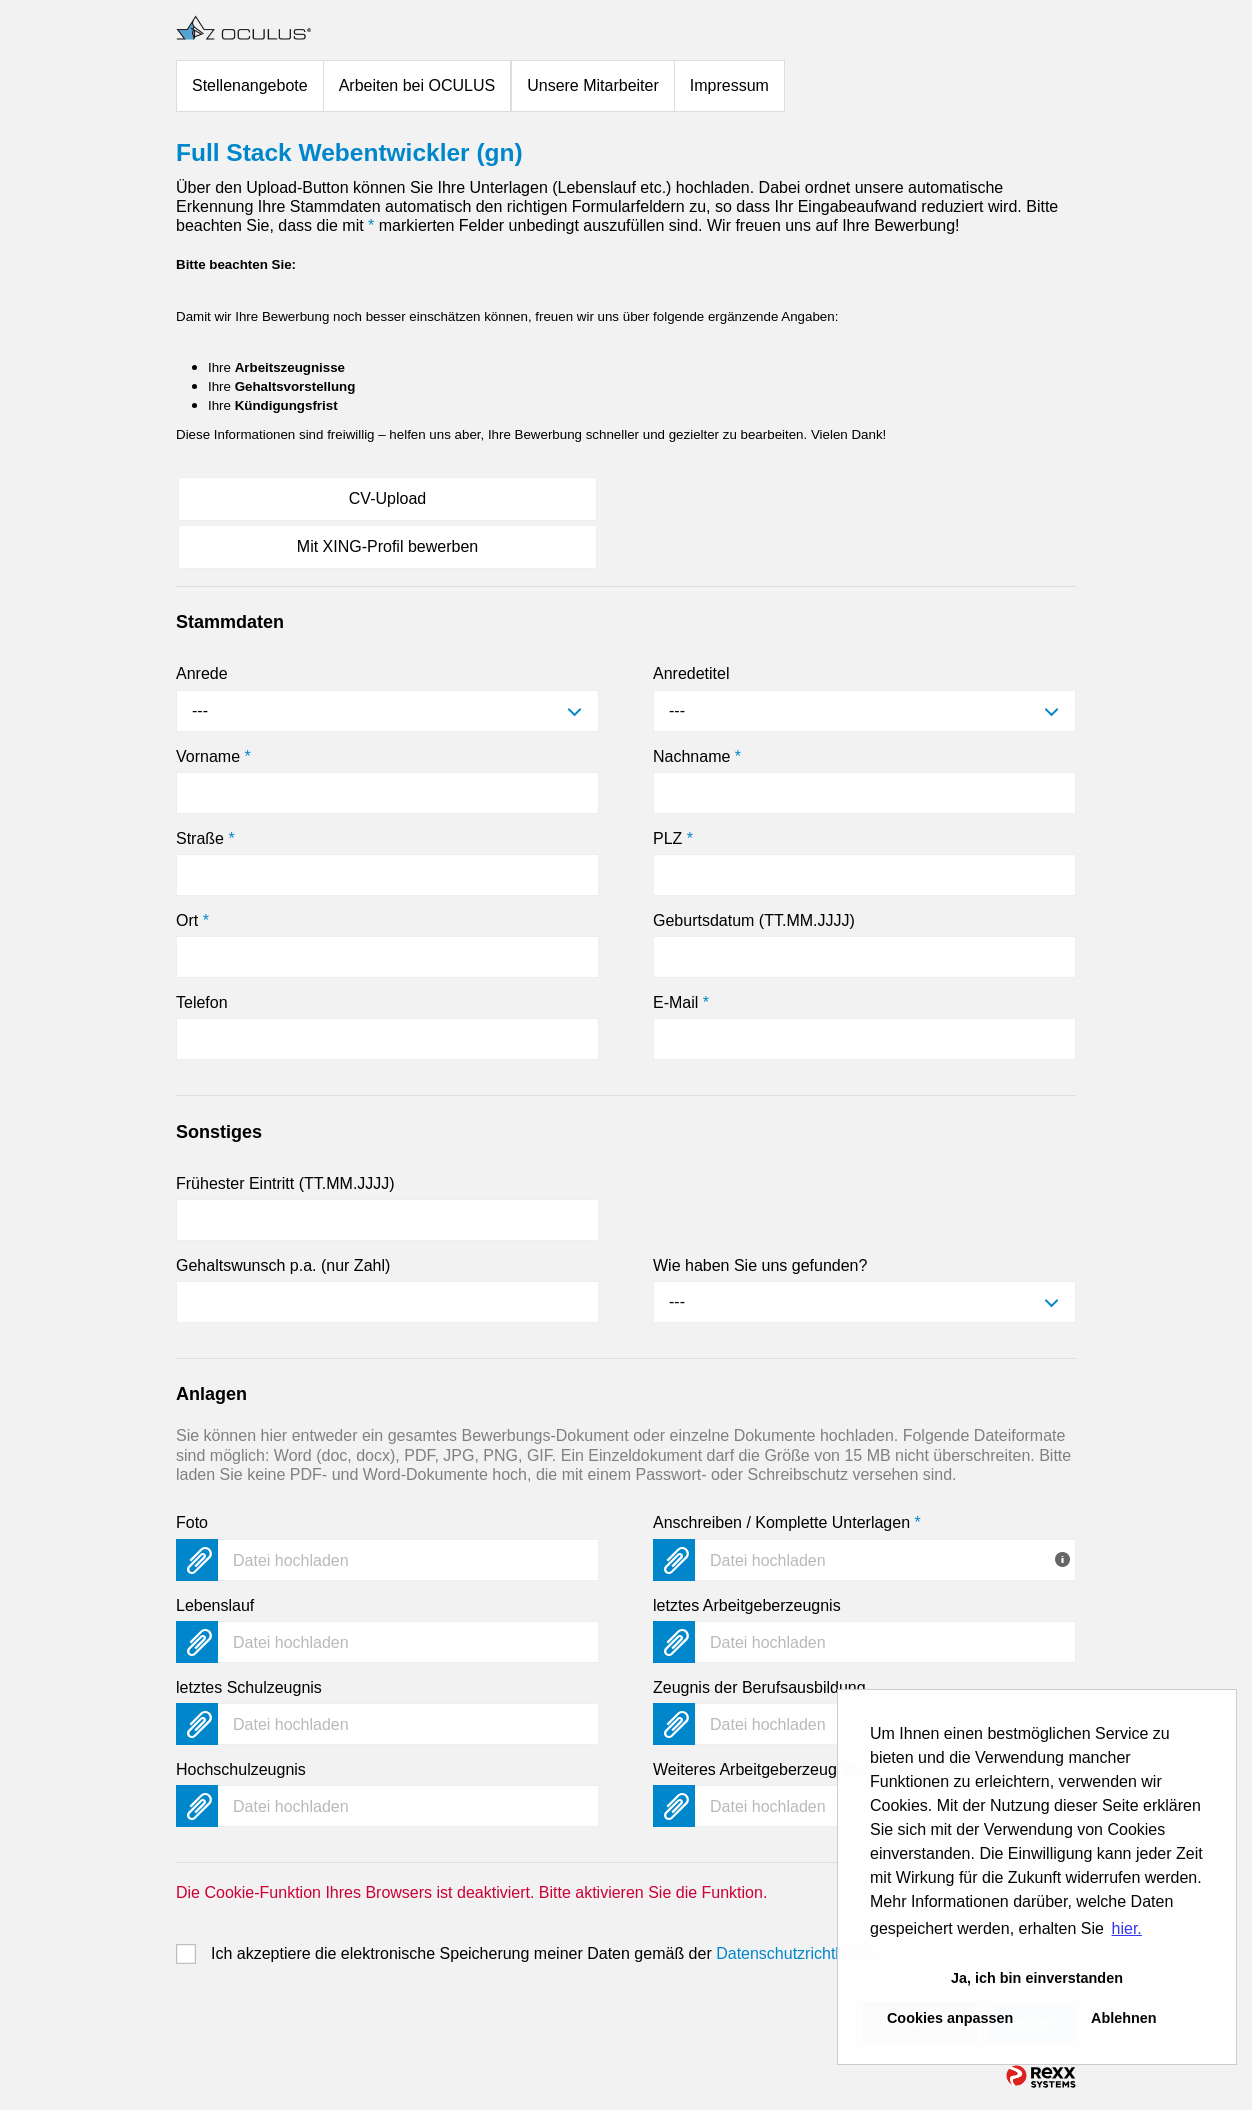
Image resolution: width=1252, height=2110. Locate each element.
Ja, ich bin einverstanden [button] (1037, 1978)
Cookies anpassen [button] (950, 2018)
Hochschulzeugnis (241, 1769)
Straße (205, 838)
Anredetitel (691, 673)
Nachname (697, 756)
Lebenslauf (215, 1605)
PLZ (673, 838)
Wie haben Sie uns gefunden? (760, 1265)
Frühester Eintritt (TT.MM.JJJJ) (285, 1183)
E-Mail (681, 1002)
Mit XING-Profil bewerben (387, 546)
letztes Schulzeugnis (249, 1687)
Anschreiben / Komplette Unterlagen (787, 1522)
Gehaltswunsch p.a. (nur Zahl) (283, 1265)
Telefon (202, 1002)
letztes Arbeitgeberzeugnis (747, 1605)
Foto (192, 1522)
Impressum (729, 85)
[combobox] (387, 711)
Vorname (213, 756)
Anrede (202, 673)
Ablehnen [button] (1124, 2018)
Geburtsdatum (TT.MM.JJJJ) (754, 920)
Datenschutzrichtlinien (794, 1953)
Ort (192, 920)
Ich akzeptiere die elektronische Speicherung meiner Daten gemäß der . (544, 1953)
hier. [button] (1127, 1928)
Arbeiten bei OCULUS (417, 85)
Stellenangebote (250, 85)
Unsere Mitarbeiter (593, 85)
